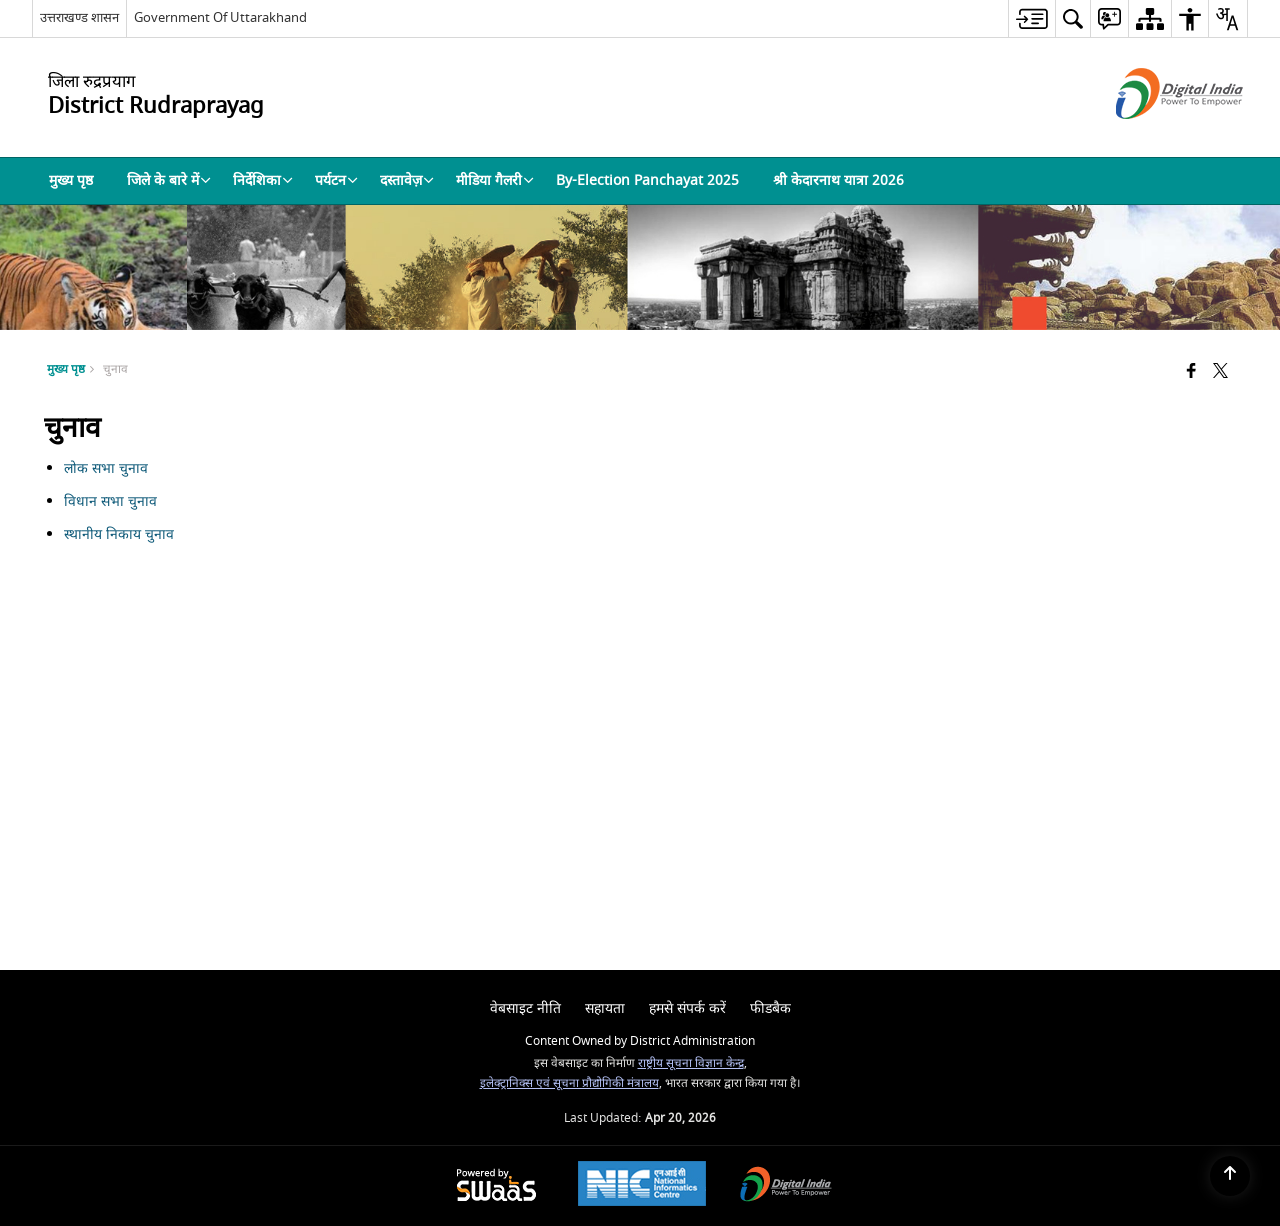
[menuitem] (1031, 18)
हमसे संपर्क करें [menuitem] (687, 1008)
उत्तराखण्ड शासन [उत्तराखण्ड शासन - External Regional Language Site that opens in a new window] (79, 17)
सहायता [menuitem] (605, 1008)
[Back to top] (1230, 1176)
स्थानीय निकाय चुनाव (119, 534)
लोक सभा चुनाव (108, 468)
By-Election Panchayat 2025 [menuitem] (647, 180)
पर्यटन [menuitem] (336, 180)
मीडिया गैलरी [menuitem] (495, 180)
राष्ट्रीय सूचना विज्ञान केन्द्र (691, 1063)
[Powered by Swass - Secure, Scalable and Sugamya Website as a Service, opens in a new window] (496, 1186)
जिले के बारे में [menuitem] (169, 180)
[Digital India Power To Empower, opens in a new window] (786, 1186)
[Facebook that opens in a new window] (1191, 372)
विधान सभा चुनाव (112, 501)
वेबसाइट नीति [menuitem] (525, 1008)
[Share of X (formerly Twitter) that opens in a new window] (1220, 372)
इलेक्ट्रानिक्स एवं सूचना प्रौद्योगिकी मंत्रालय (569, 1083)
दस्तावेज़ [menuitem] (407, 180)
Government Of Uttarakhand (220, 17)
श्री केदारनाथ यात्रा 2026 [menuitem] (838, 180)
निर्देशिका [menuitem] (263, 180)
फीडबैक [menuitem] (770, 1008)
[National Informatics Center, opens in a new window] (642, 1186)
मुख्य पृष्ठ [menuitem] (71, 180)
